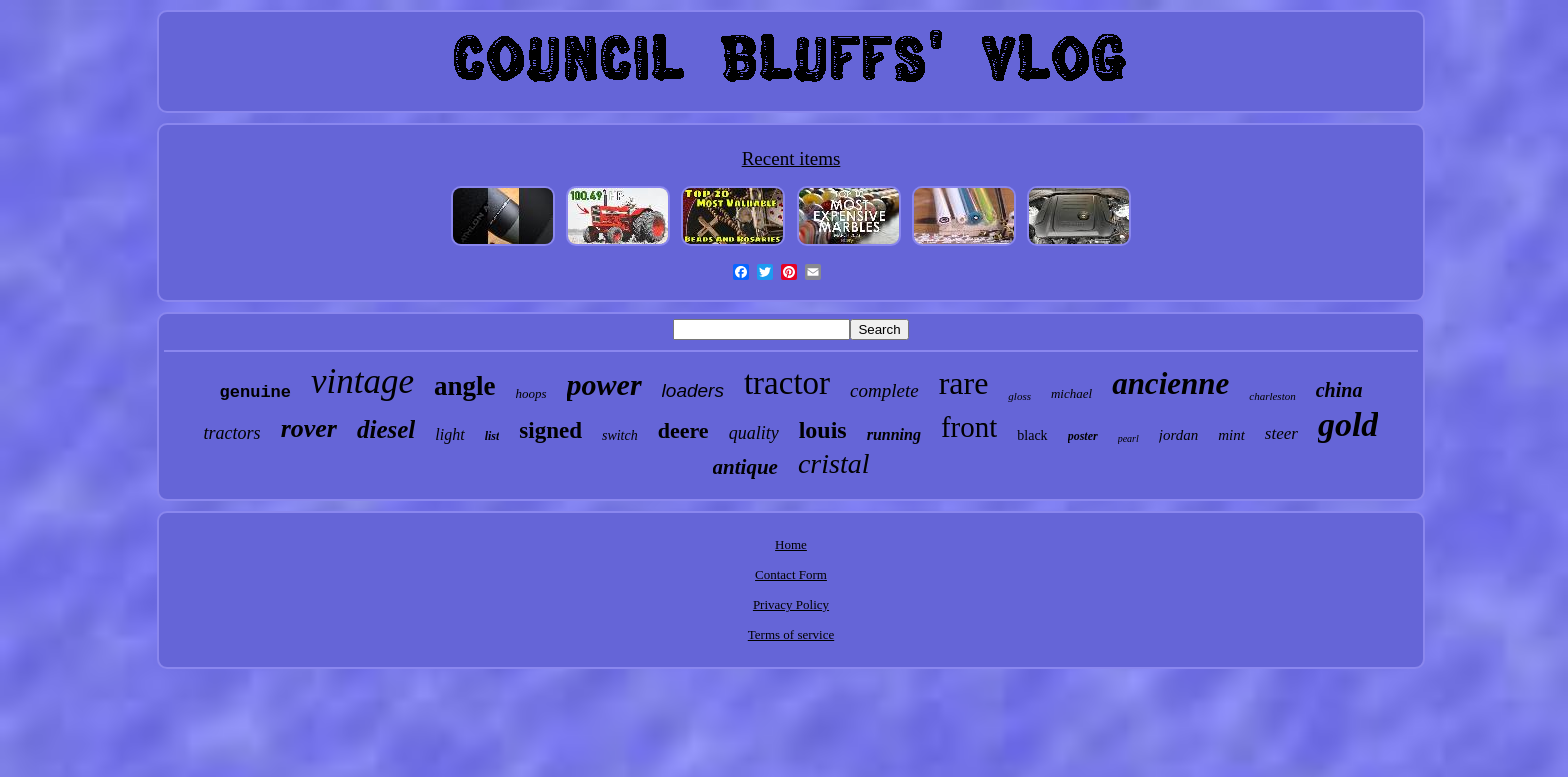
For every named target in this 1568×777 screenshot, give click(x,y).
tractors (232, 433)
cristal (834, 463)
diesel (386, 429)
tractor (787, 383)
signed (550, 430)
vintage (362, 381)
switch (620, 435)
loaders (693, 390)
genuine (255, 392)
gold (1348, 424)
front (969, 427)
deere (683, 430)
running (894, 434)
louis (823, 430)
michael (1071, 393)
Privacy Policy (791, 604)
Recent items (791, 158)
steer (1281, 433)
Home (791, 544)
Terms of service (791, 634)
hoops (531, 393)
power (604, 384)
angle (465, 386)
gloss (1019, 396)
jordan (1178, 435)
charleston (1272, 396)
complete (884, 390)
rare (964, 383)
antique (745, 467)
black (1032, 435)
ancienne (1170, 383)
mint (1231, 435)
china (1339, 390)
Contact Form (791, 574)
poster (1083, 436)
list (492, 436)
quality (754, 433)
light (449, 434)
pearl (1128, 438)
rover (309, 428)
